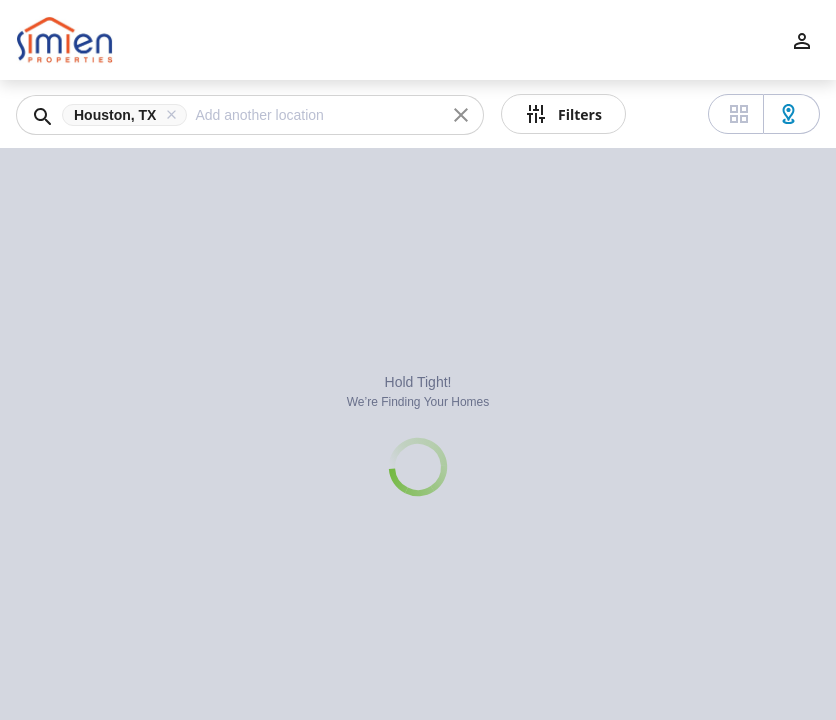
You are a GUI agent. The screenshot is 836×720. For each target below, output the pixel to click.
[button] (128, 115)
